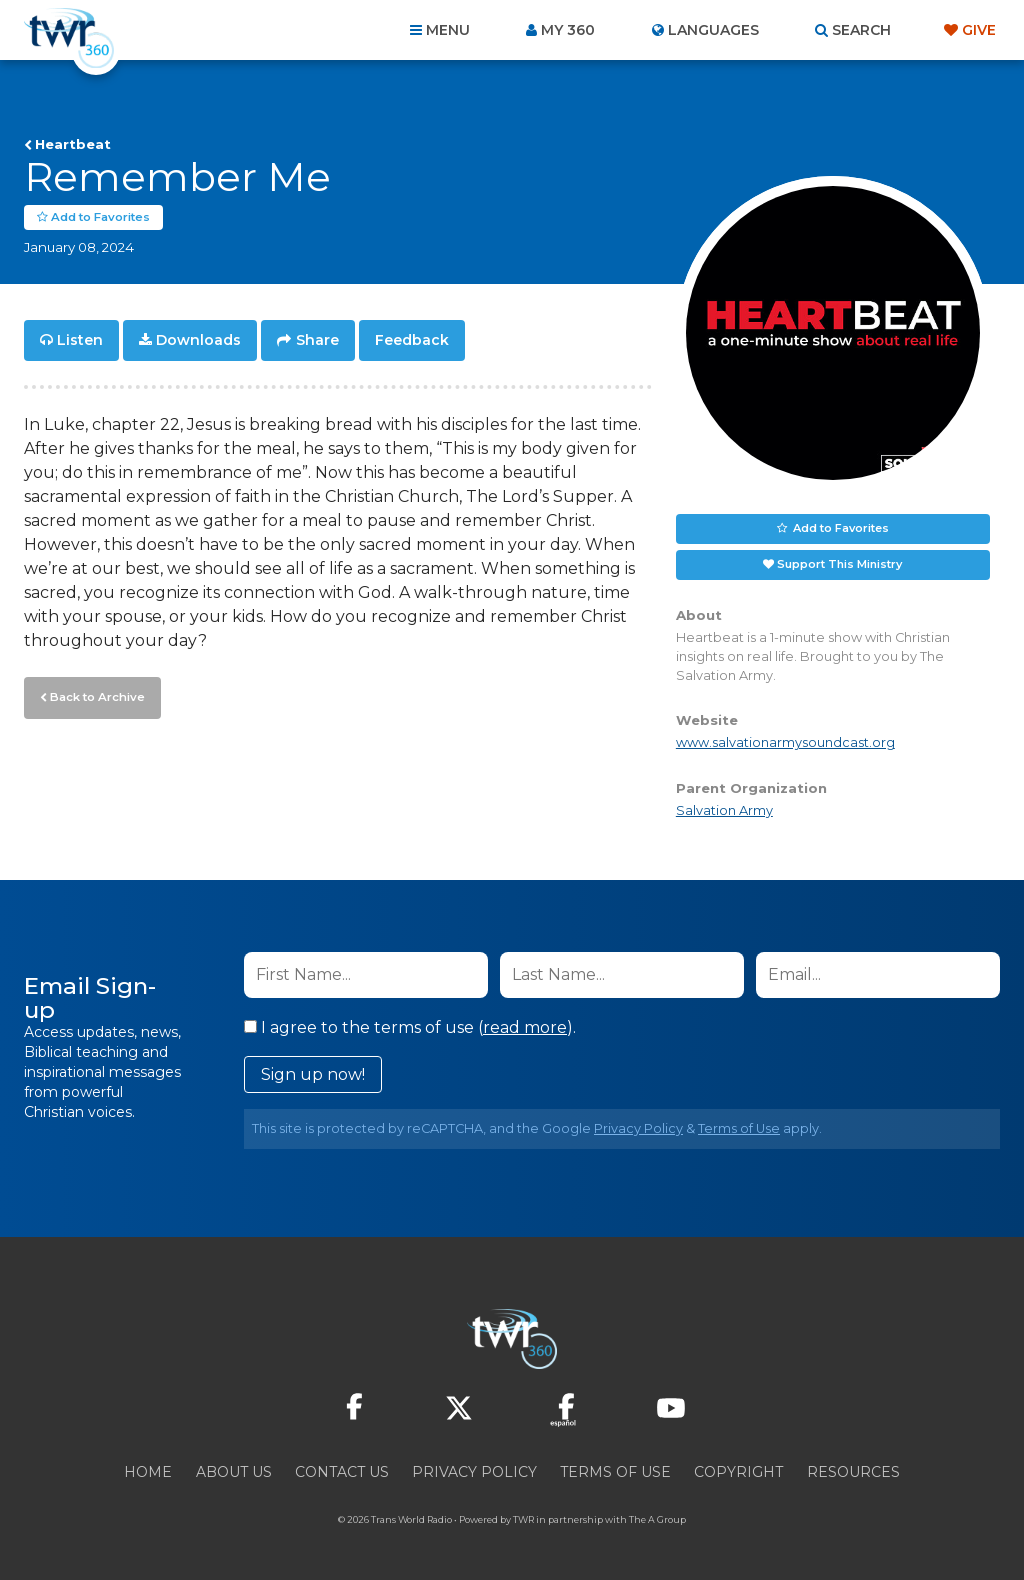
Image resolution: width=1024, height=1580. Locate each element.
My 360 (568, 30)
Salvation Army (724, 810)
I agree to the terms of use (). (410, 1027)
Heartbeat (73, 144)
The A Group (657, 1519)
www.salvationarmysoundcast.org (785, 742)
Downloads (198, 340)
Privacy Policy (638, 1128)
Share (317, 340)
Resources (853, 1472)
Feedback (412, 340)
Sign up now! (313, 1074)
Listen (80, 340)
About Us (234, 1472)
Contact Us (342, 1472)
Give (979, 30)
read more (525, 1027)
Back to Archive (95, 695)
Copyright (738, 1472)
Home (148, 1472)
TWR (523, 1519)
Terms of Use (739, 1128)
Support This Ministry (839, 564)
